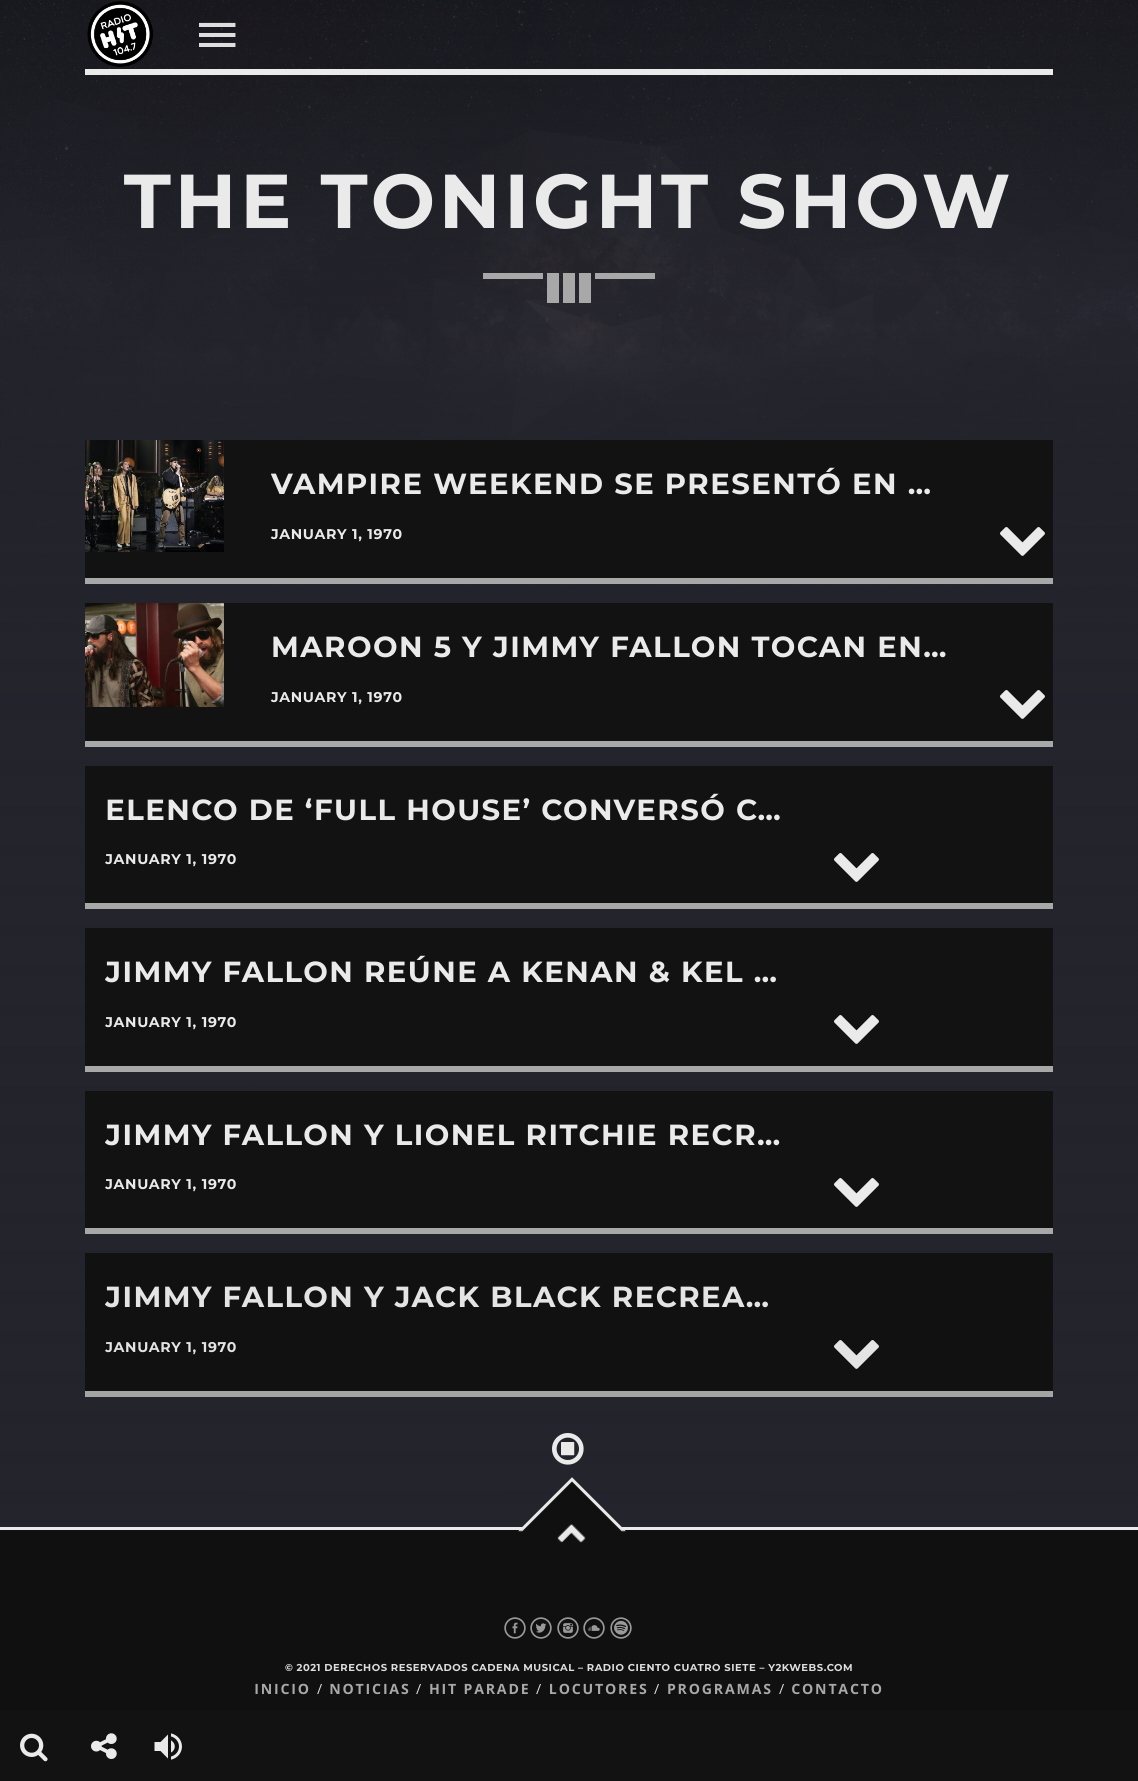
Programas (720, 1689)
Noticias (369, 1689)
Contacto (837, 1689)
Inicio (282, 1689)
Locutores (599, 1689)
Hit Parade (479, 1689)
